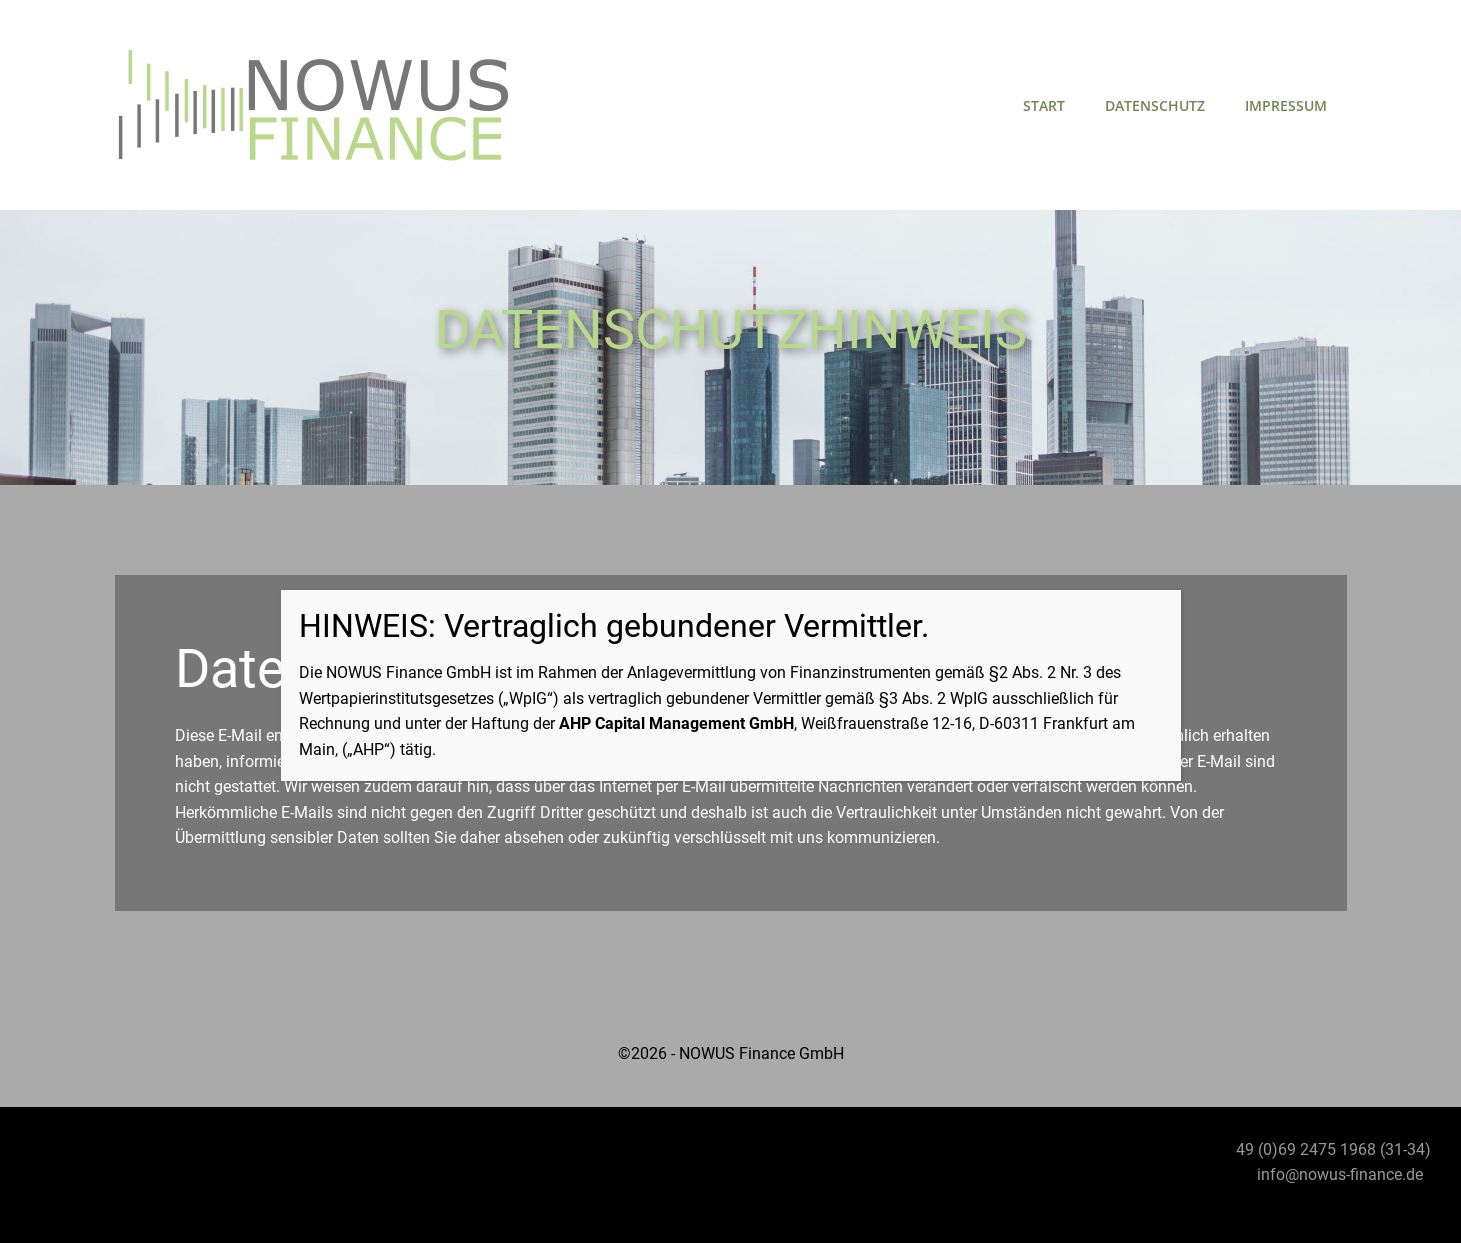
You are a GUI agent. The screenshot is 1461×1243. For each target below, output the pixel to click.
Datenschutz (1155, 105)
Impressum (1286, 105)
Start (1044, 105)
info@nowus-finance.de (1340, 1174)
